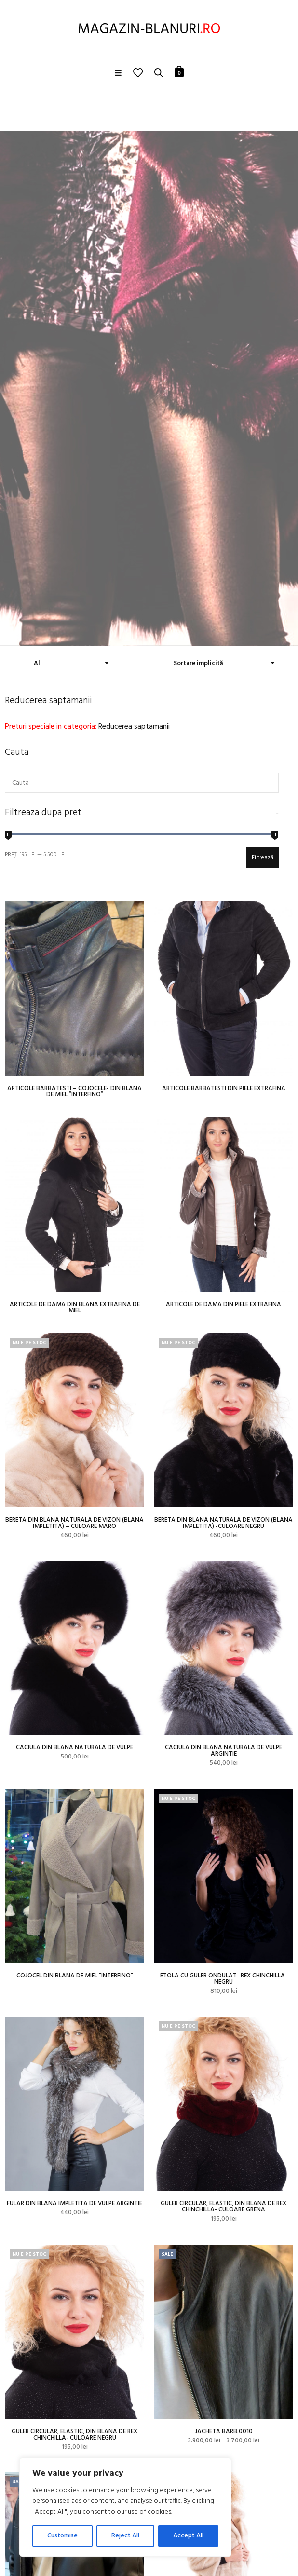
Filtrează (262, 857)
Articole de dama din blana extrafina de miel (75, 1307)
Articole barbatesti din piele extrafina (223, 1088)
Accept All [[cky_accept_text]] (188, 2535)
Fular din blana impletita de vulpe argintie (74, 2203)
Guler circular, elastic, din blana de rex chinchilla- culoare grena (223, 2206)
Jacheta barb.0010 (224, 2431)
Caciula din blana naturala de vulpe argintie (223, 1751)
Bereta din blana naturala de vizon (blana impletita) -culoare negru (223, 1523)
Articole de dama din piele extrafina (223, 1304)
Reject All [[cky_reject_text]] (125, 2535)
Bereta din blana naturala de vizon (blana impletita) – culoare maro (74, 1523)
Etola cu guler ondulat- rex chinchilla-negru (223, 1979)
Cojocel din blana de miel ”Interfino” (74, 1976)
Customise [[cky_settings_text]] (62, 2535)
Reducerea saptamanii (134, 727)
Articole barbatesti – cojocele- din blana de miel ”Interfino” (74, 1091)
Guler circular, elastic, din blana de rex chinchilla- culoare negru (74, 2434)
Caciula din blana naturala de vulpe (74, 1748)
